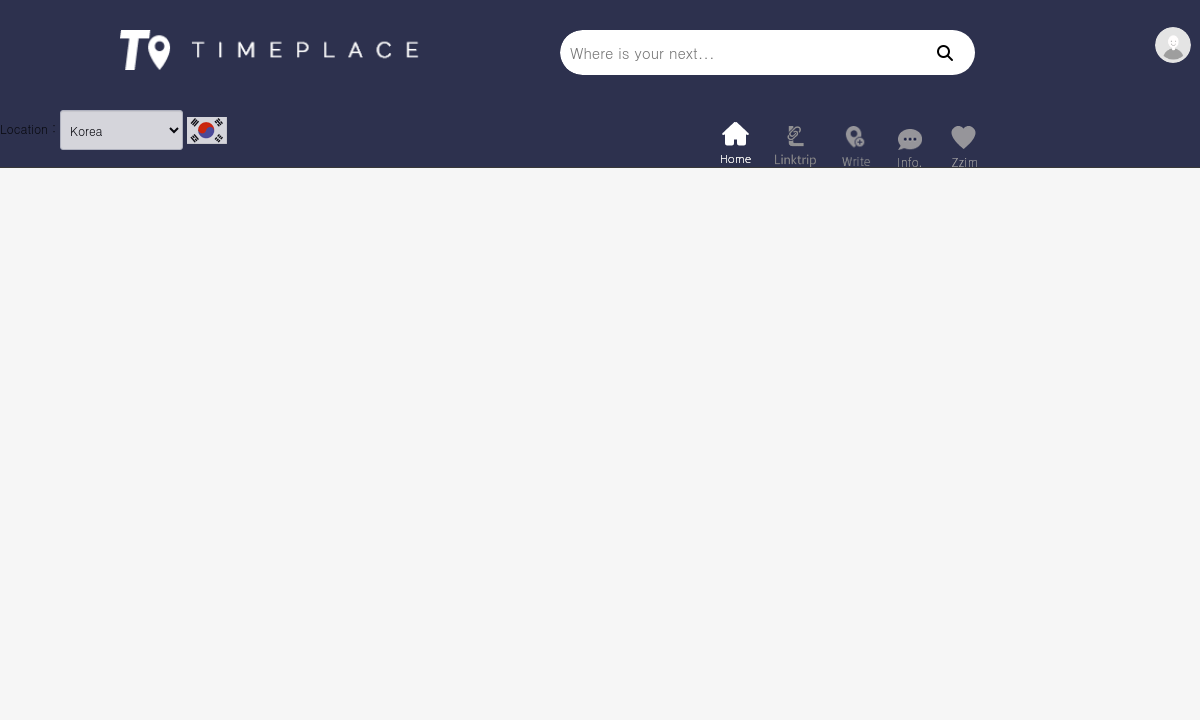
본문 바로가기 (0, 0)
